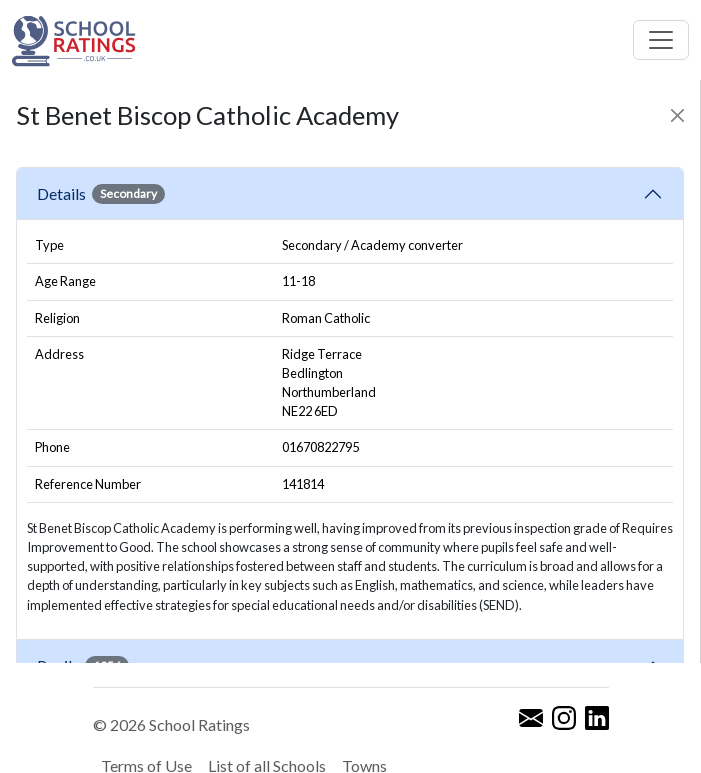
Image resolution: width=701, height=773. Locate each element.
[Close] (677, 115)
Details (101, 194)
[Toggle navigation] (661, 40)
